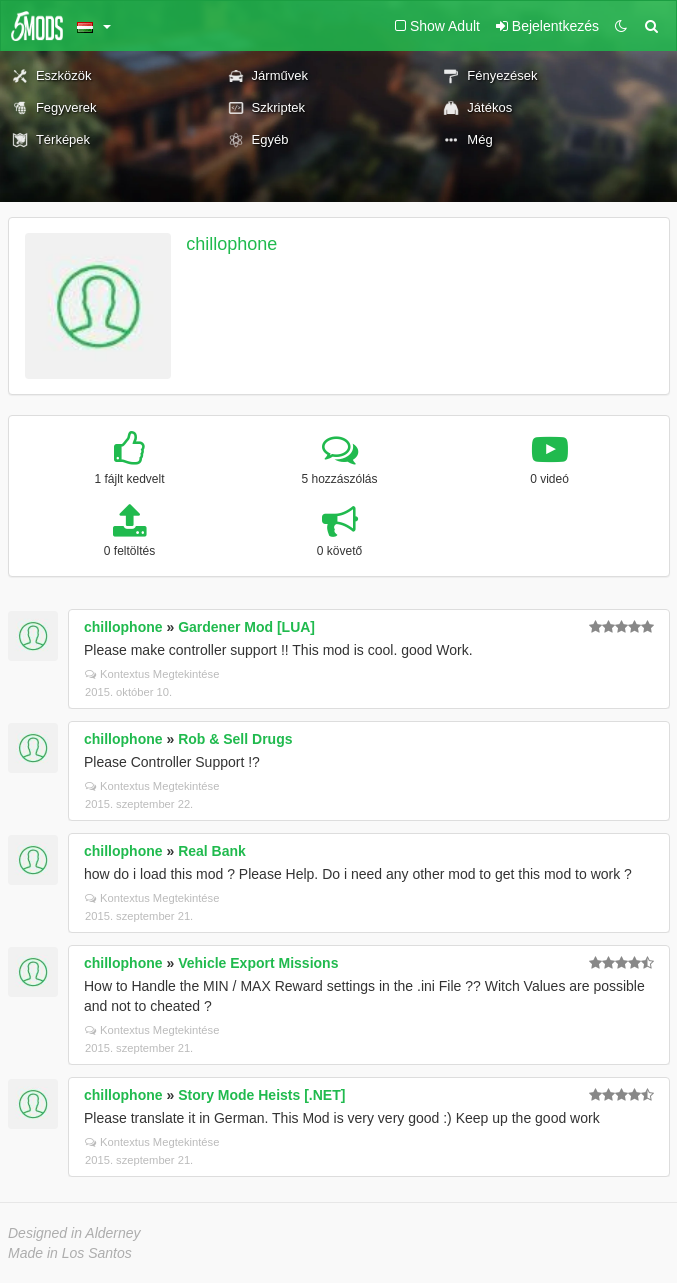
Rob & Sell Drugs (235, 739)
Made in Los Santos (70, 1253)
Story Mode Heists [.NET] (261, 1095)
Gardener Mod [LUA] (246, 627)
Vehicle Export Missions (258, 963)
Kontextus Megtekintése (152, 674)
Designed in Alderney (74, 1233)
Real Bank (212, 851)
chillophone (231, 244)
